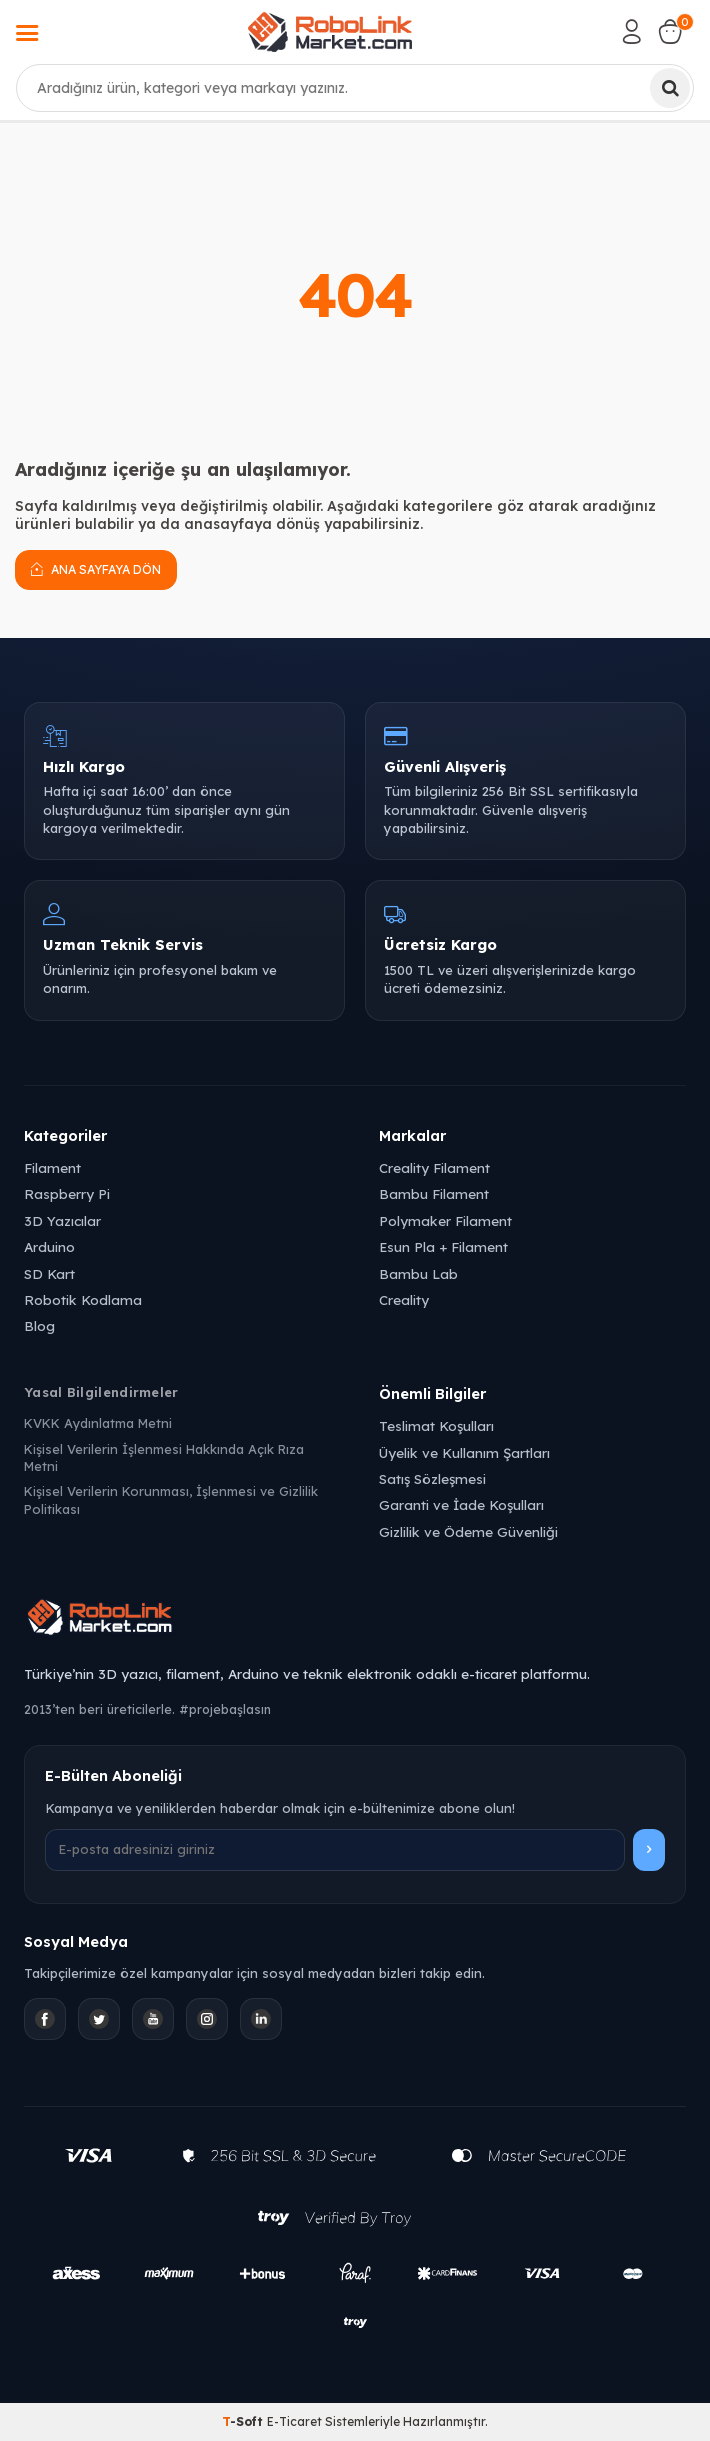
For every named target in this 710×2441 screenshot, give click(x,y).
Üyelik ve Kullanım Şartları (464, 1452)
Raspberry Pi (67, 1193)
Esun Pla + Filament (443, 1246)
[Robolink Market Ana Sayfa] (355, 1620)
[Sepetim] (670, 32)
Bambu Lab (418, 1273)
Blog (39, 1325)
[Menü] (27, 35)
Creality (404, 1299)
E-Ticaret (294, 2421)
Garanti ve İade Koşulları (461, 1504)
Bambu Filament (434, 1193)
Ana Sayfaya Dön (96, 569)
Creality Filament (434, 1167)
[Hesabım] (632, 32)
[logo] (330, 32)
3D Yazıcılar (62, 1220)
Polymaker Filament (445, 1220)
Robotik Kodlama (83, 1299)
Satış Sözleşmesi (432, 1478)
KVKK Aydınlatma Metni (98, 1423)
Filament (52, 1167)
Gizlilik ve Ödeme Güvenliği (468, 1531)
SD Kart (49, 1273)
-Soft (244, 2421)
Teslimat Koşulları (436, 1425)
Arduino (49, 1246)
